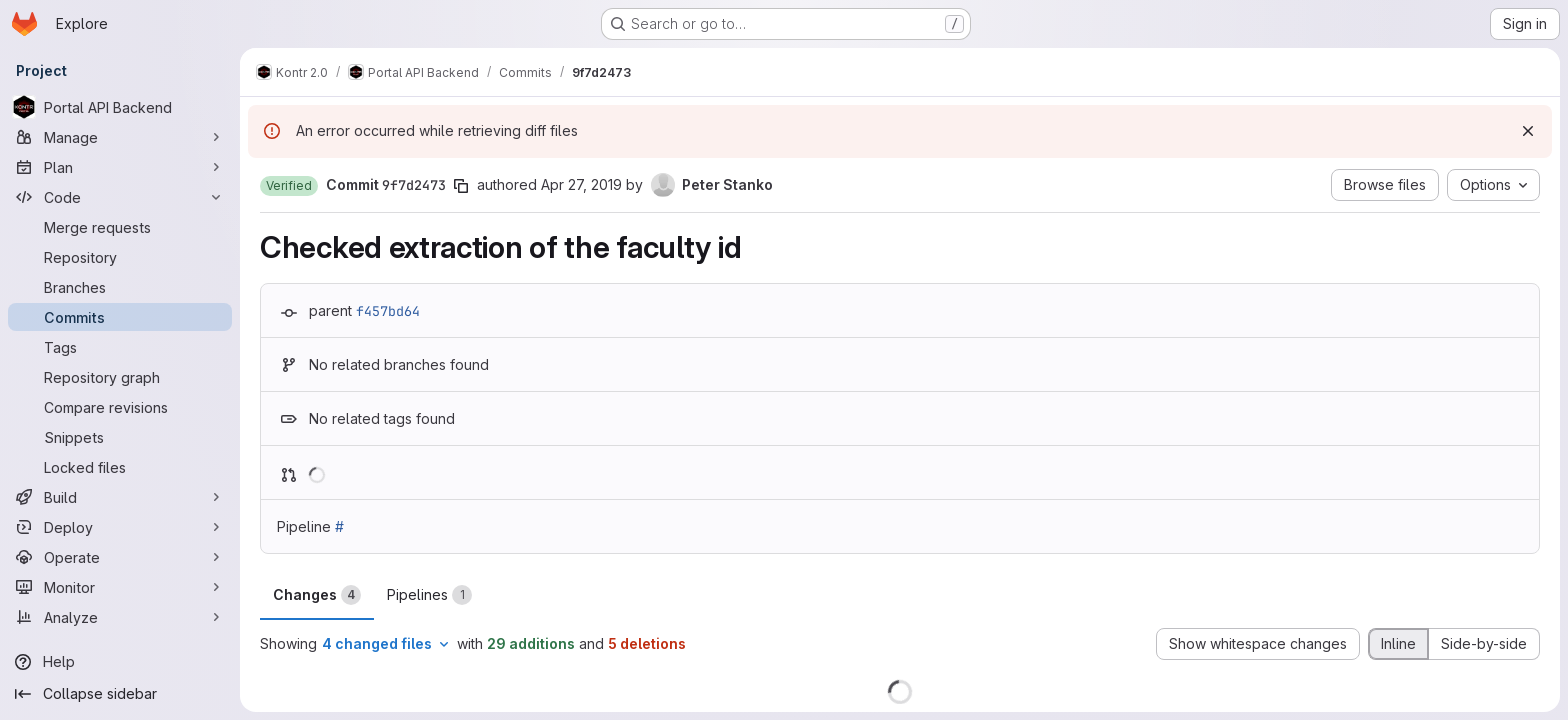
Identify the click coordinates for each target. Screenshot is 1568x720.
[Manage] (120, 137)
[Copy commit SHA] (461, 186)
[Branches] (120, 287)
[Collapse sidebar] (120, 694)
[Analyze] (120, 617)
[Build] (120, 497)
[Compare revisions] (120, 407)
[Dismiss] (1528, 131)
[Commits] (120, 317)
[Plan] (120, 167)
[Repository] (120, 257)
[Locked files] (120, 467)
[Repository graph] (120, 377)
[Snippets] (120, 437)
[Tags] (120, 347)
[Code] (120, 197)
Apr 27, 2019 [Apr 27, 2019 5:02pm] (581, 184)
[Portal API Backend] (120, 107)
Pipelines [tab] (429, 595)
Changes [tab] (317, 595)
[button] (289, 186)
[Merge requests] (120, 227)
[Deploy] (120, 527)
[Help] (120, 662)
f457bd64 (388, 311)
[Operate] (120, 557)
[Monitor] (120, 587)
